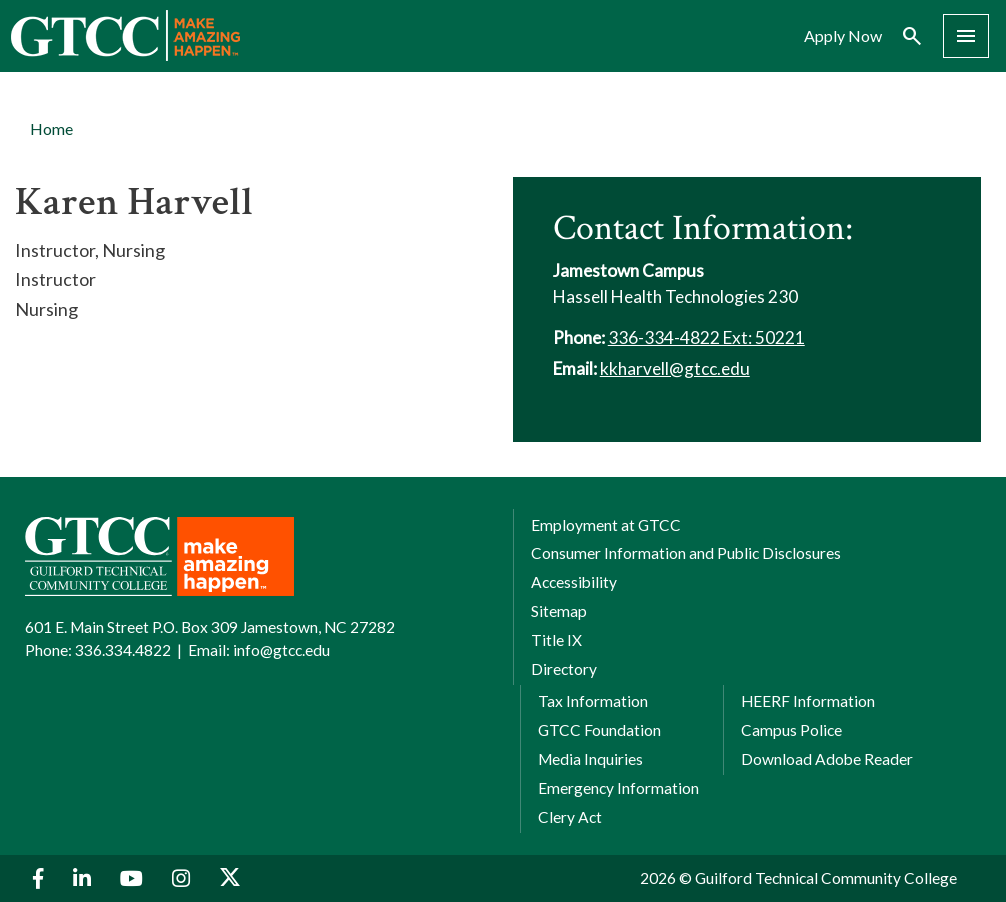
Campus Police (791, 730)
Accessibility (574, 582)
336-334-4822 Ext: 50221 (706, 337)
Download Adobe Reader (827, 759)
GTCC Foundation (599, 730)
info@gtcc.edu (281, 650)
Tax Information (593, 701)
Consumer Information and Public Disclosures (686, 553)
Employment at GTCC (606, 525)
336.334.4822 (123, 650)
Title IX (556, 640)
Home (51, 128)
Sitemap (559, 611)
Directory (564, 669)
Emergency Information (618, 788)
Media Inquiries (590, 759)
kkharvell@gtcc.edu (675, 368)
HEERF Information (808, 701)
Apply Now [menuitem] (843, 36)
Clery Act (570, 817)
